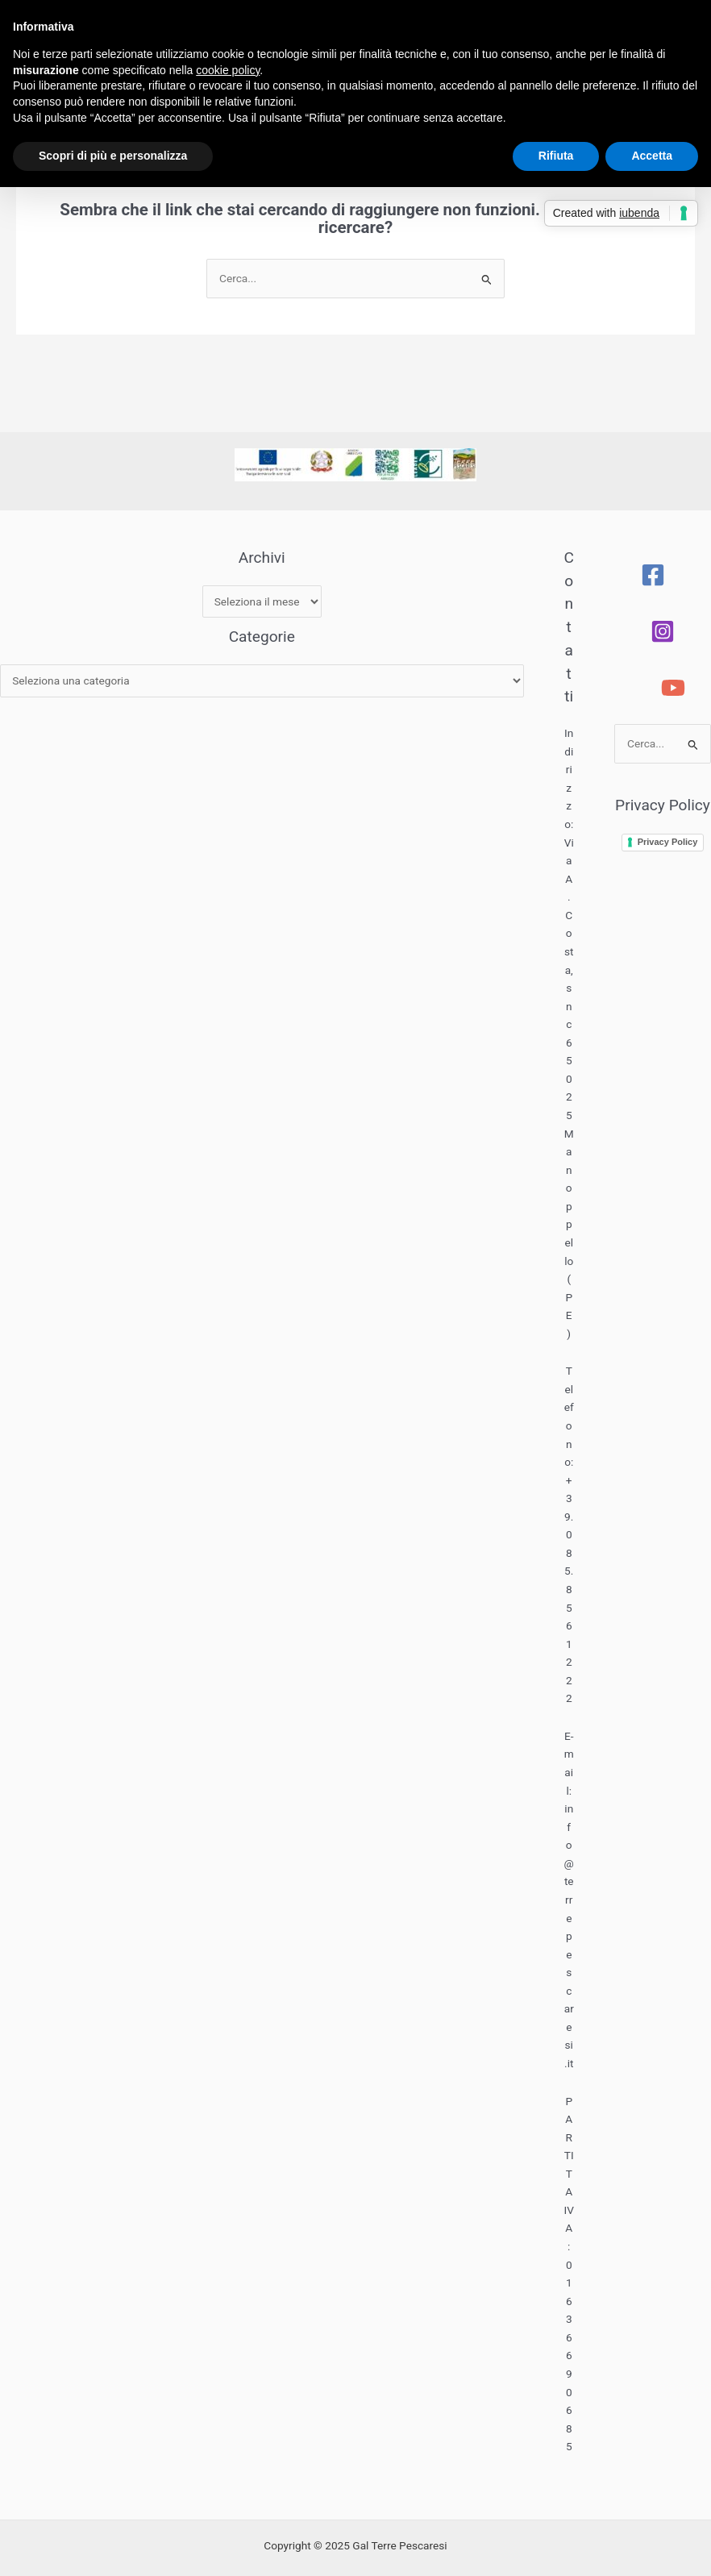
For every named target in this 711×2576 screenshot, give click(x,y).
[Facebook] (653, 575)
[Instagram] (662, 631)
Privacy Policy (668, 842)
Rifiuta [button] (556, 155)
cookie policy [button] (228, 70)
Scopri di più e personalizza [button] (113, 155)
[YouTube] (673, 688)
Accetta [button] (651, 155)
